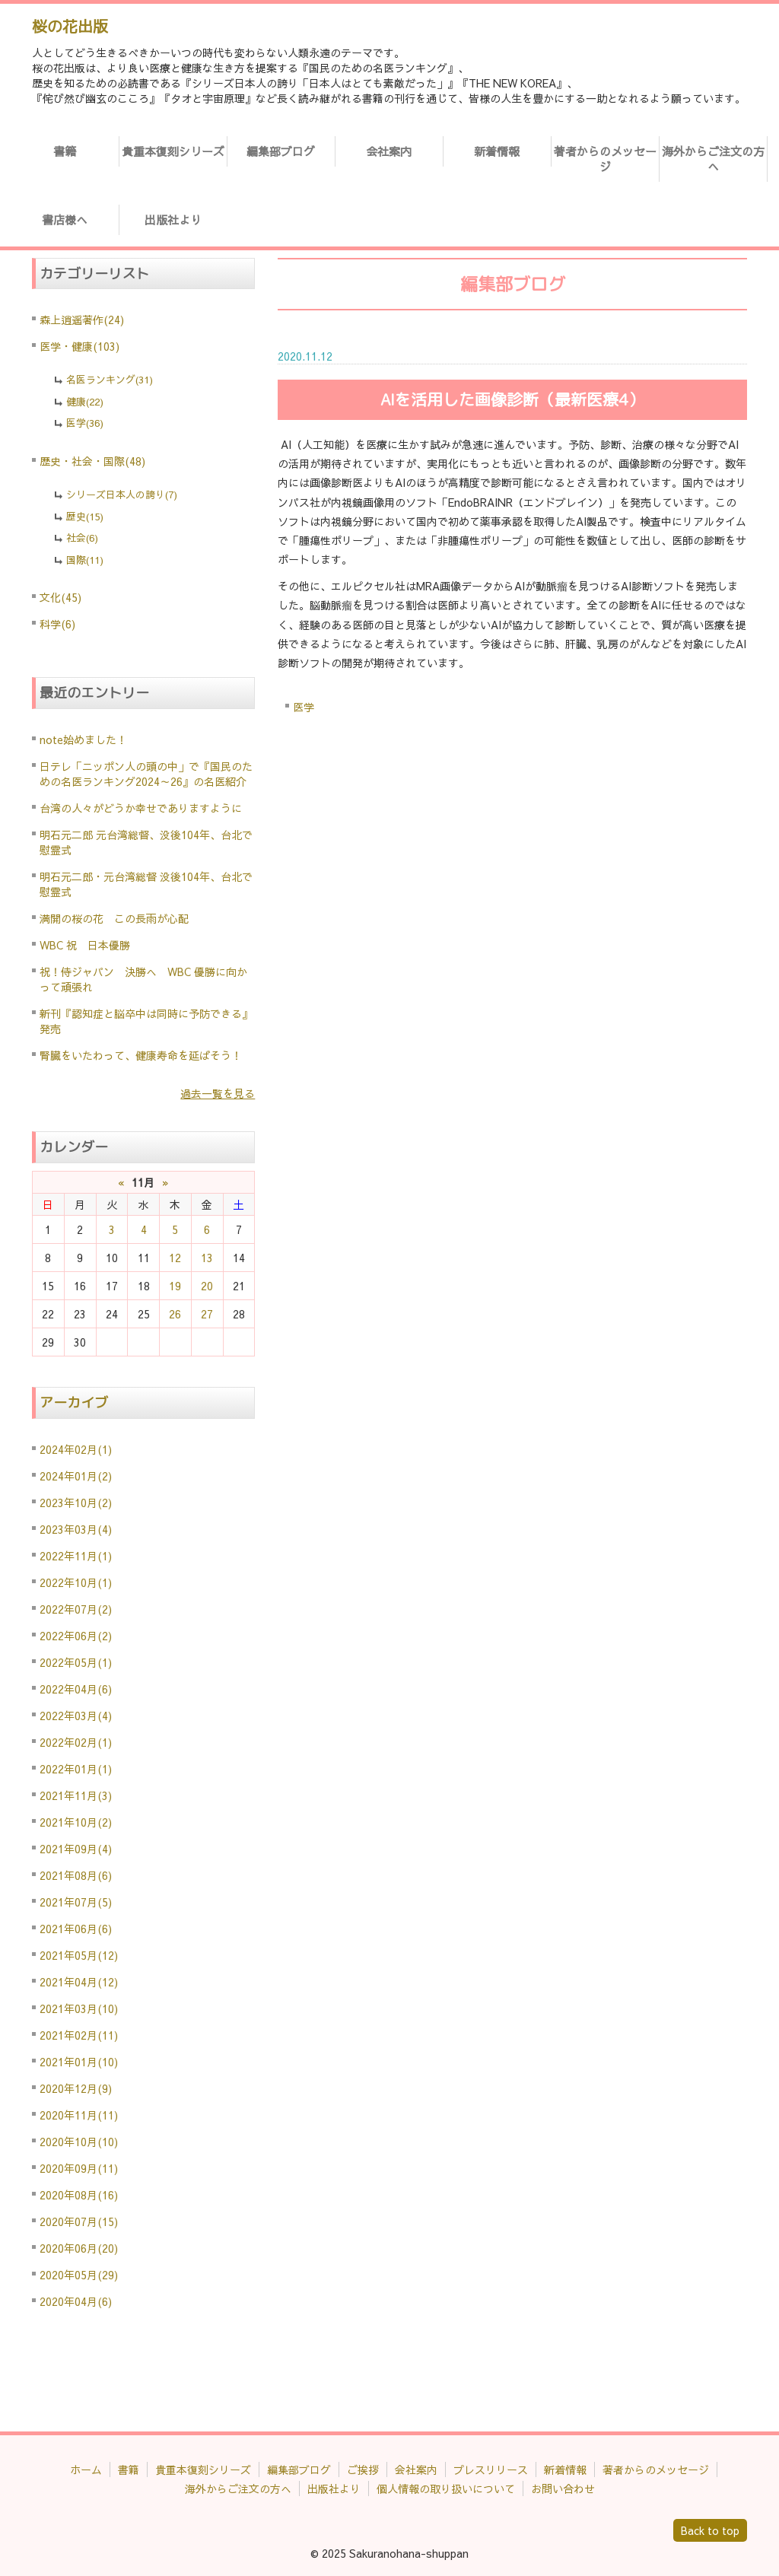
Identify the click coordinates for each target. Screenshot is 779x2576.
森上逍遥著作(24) (82, 319)
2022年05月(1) (76, 1662)
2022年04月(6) (76, 1689)
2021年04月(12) (79, 1981)
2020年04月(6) (76, 2301)
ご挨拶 (363, 2469)
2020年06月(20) (79, 2248)
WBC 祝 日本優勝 (85, 944)
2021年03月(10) (79, 2008)
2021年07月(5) (76, 1902)
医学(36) (84, 423)
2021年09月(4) (76, 1848)
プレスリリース (490, 2469)
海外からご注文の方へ (713, 158)
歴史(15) (84, 516)
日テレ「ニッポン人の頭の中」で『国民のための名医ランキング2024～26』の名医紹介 (146, 773)
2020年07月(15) (79, 2221)
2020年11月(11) (79, 2115)
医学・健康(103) (79, 346)
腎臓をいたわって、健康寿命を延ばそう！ (141, 1055)
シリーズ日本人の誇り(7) (121, 494)
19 (175, 1285)
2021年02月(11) (79, 2035)
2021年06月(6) (76, 1928)
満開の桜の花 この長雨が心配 (114, 918)
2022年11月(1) (76, 1555)
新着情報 (497, 151)
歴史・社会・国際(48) (92, 461)
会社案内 (389, 151)
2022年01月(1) (76, 1768)
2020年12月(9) (76, 2088)
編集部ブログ (280, 151)
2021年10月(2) (76, 1822)
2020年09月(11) (79, 2168)
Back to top (710, 2530)
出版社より (173, 219)
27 (207, 1313)
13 (207, 1257)
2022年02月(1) (76, 1742)
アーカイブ (74, 1402)
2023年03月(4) (76, 1529)
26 (175, 1313)
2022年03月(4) (76, 1715)
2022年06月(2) (76, 1635)
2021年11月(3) (76, 1795)
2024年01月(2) (76, 1476)
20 (207, 1285)
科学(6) (57, 623)
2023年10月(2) (76, 1502)
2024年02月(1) (76, 1449)
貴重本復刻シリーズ (173, 151)
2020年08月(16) (79, 2194)
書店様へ (64, 219)
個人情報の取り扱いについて (446, 2488)
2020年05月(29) (79, 2274)
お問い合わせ (563, 2488)
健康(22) (84, 402)
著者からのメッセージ (605, 158)
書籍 (64, 151)
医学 (303, 706)
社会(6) (82, 538)
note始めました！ (83, 739)
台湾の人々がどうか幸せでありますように (141, 808)
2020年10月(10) (79, 2141)
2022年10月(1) (76, 1582)
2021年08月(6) (76, 1875)
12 (175, 1257)
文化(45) (60, 597)
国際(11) (84, 560)
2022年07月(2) (76, 1609)
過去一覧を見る (217, 1093)
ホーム (86, 2469)
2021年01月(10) (79, 2061)
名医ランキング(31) (109, 379)
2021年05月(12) (79, 1955)
